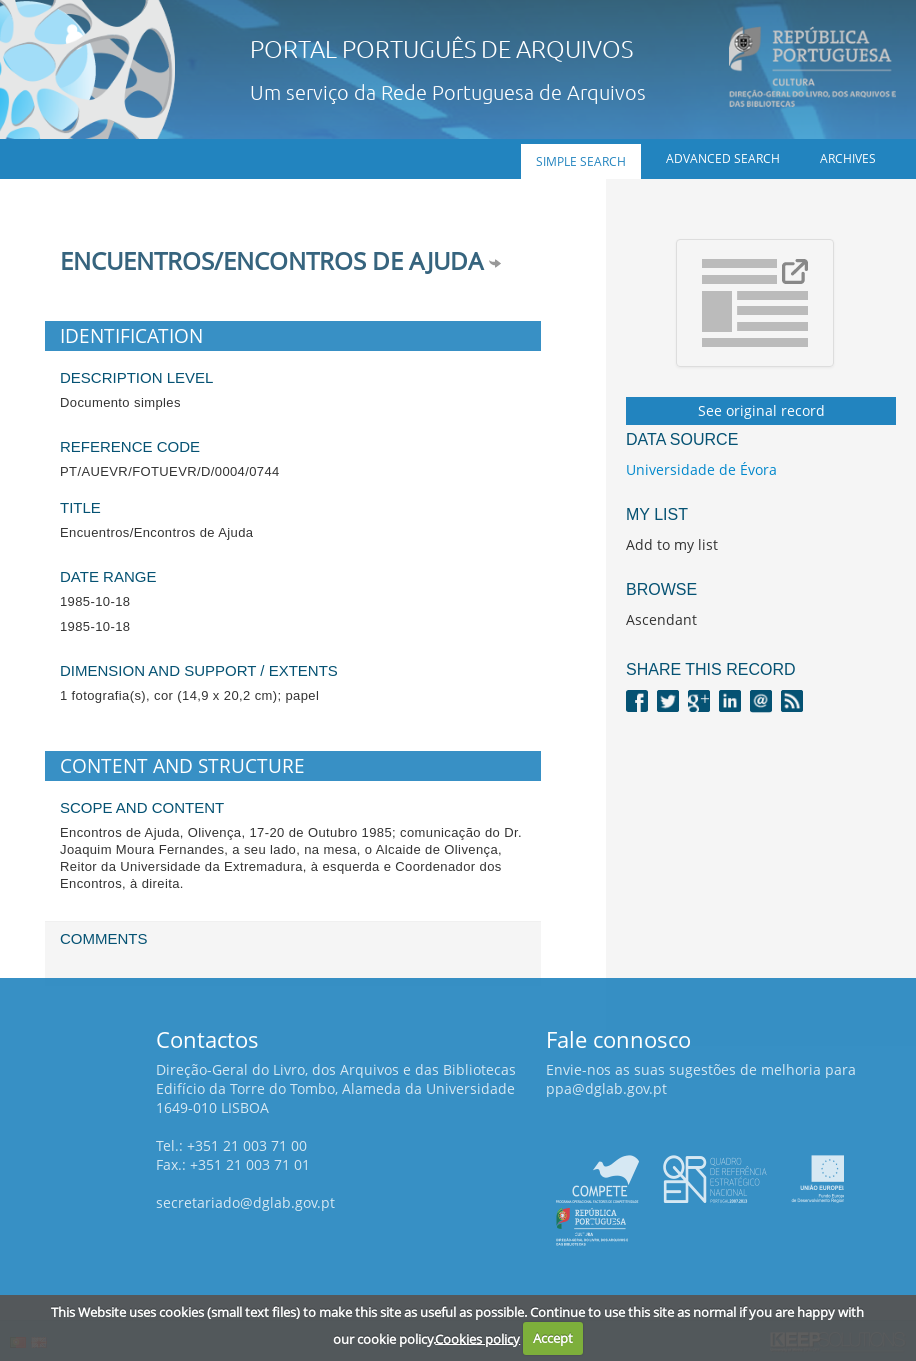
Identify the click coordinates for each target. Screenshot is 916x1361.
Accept (553, 1338)
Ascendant (661, 619)
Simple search (581, 161)
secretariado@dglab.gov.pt (245, 1202)
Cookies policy (477, 1338)
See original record (761, 410)
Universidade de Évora (701, 469)
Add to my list (672, 544)
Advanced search (723, 158)
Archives (848, 158)
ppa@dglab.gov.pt (606, 1088)
